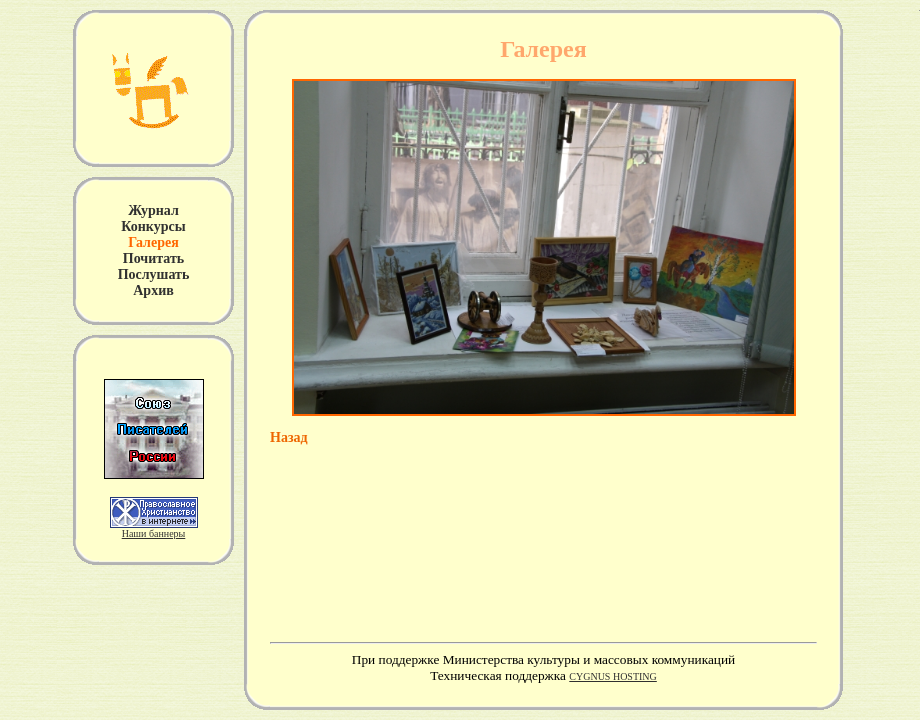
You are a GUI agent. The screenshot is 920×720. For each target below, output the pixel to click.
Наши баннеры (154, 533)
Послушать (154, 274)
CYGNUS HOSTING (613, 676)
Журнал (153, 210)
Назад (289, 437)
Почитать (153, 258)
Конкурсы (153, 226)
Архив (153, 290)
